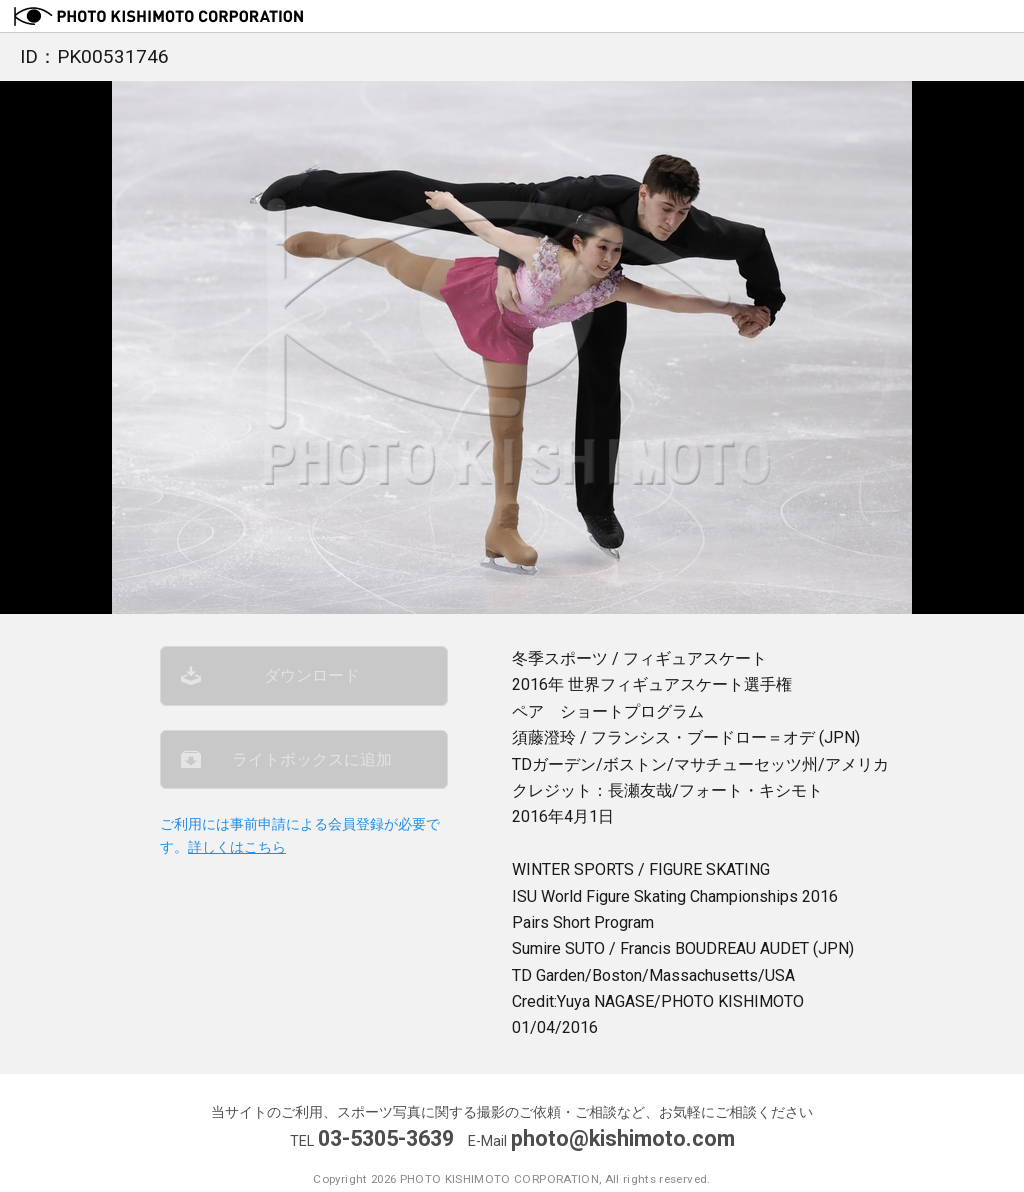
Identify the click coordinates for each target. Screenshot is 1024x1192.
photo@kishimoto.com (623, 1138)
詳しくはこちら (237, 847)
